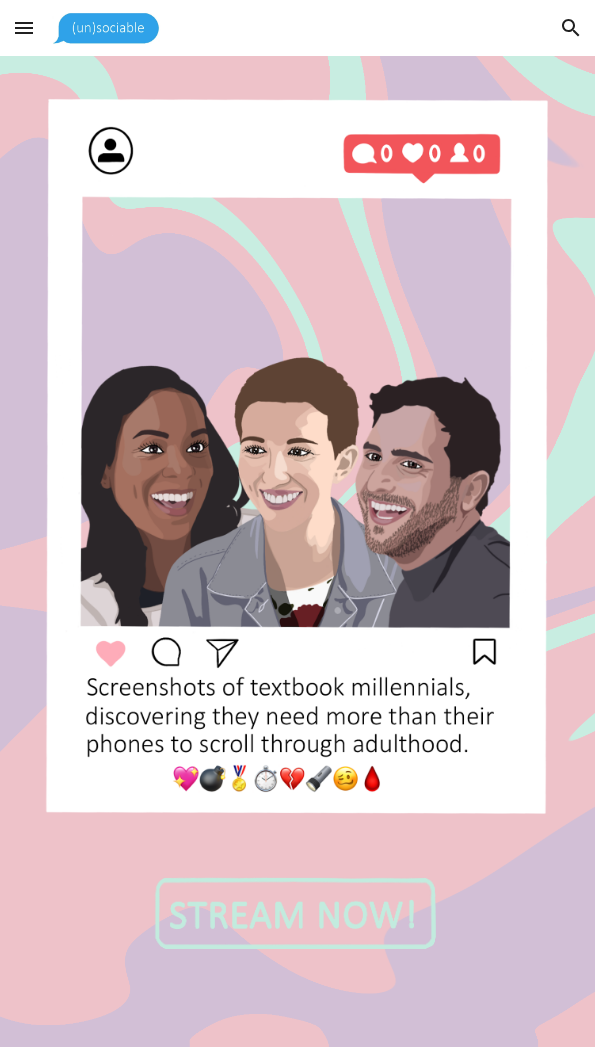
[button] (24, 27)
